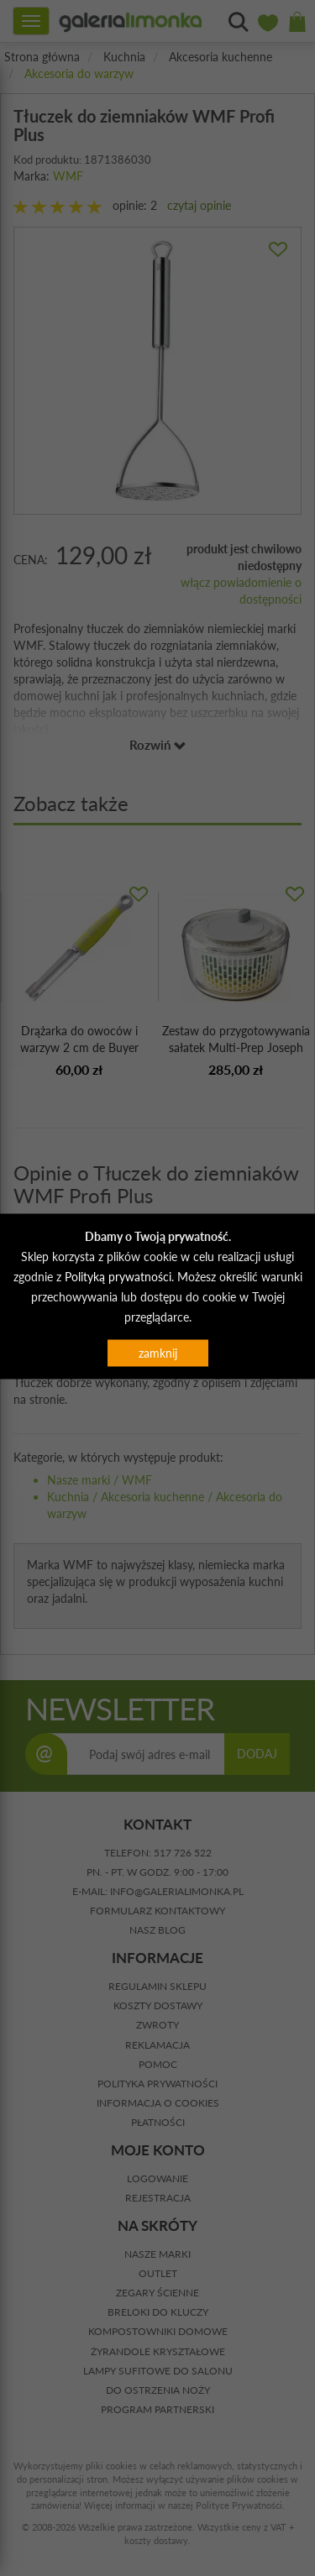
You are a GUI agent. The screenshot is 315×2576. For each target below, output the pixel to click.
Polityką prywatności (118, 1277)
